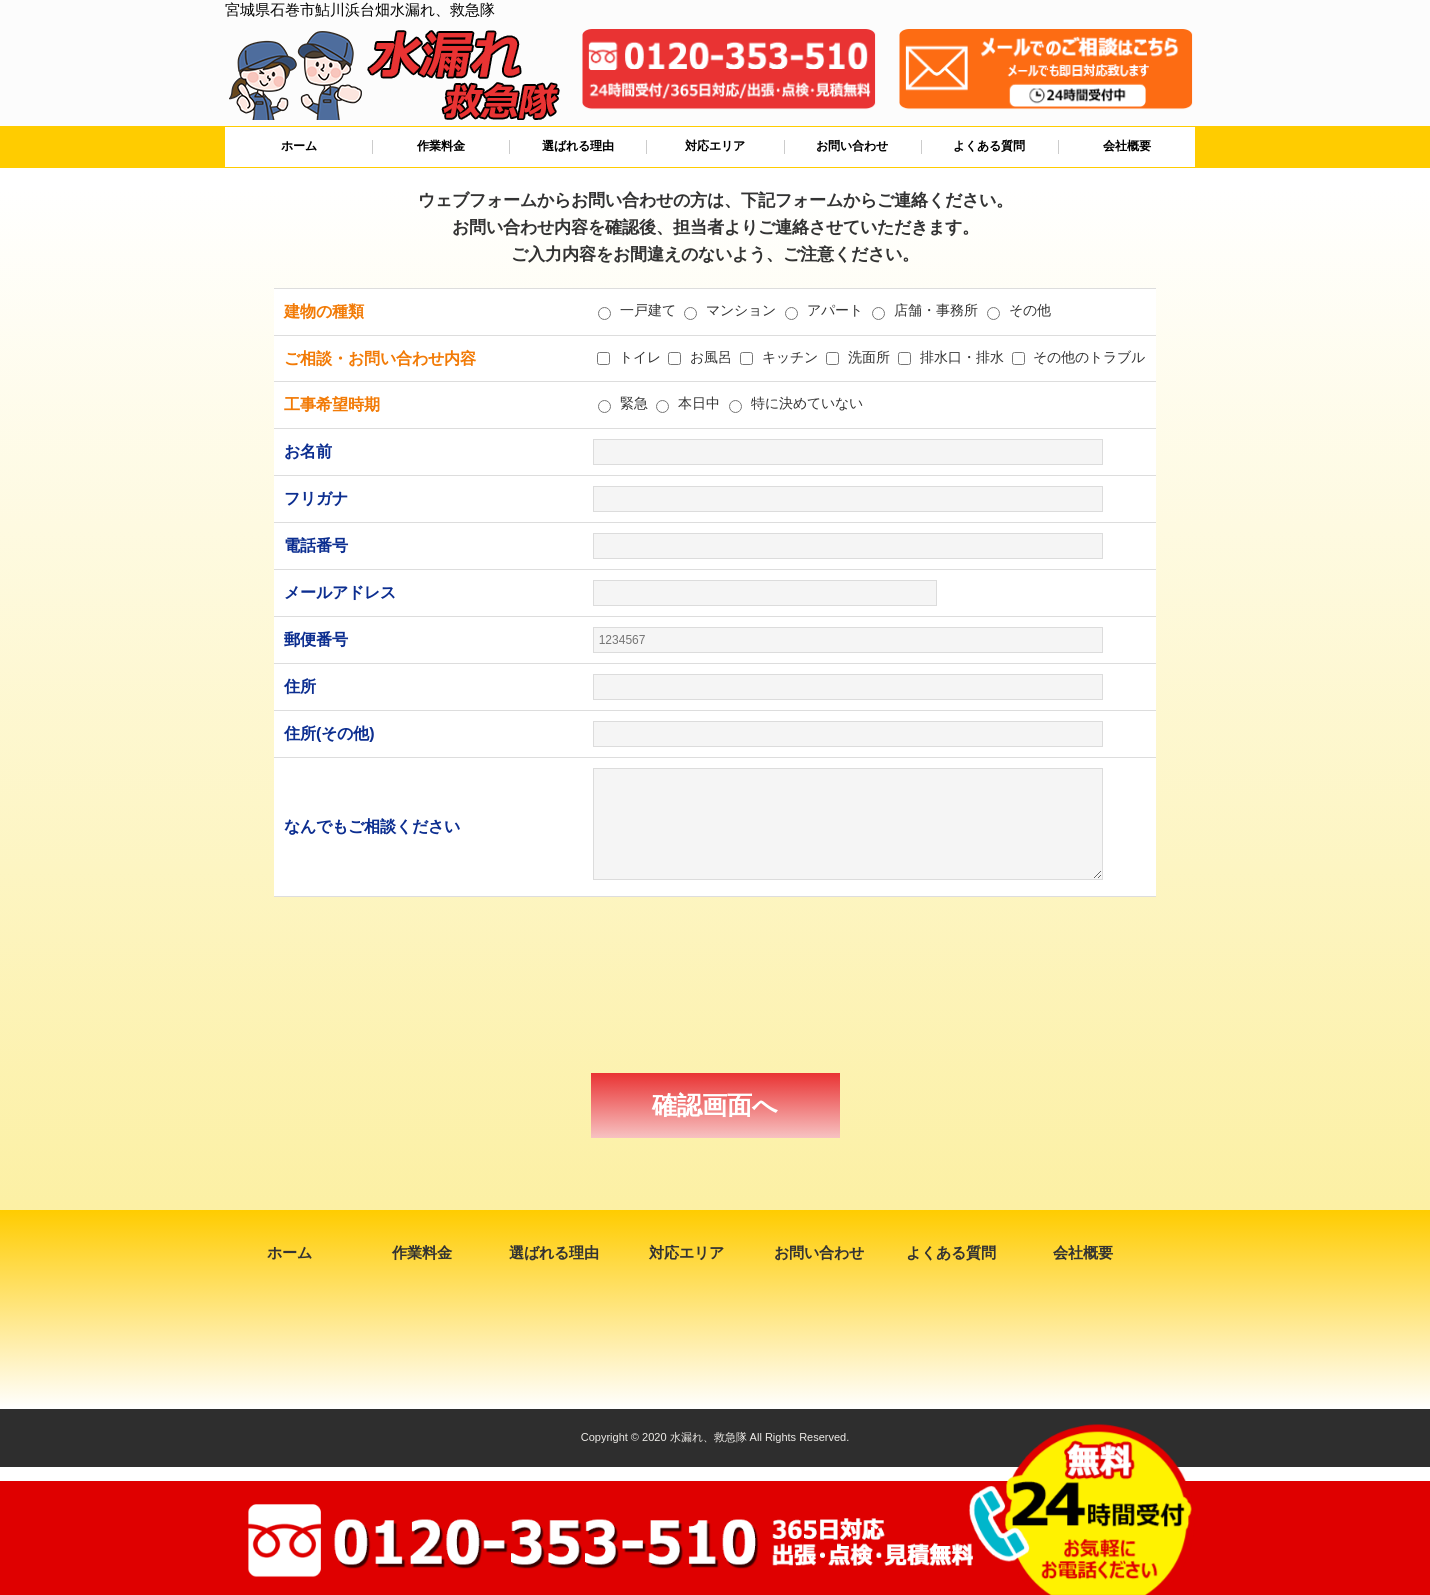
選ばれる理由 (578, 146)
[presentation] (715, 985)
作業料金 (441, 146)
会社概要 (1127, 146)
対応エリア (715, 146)
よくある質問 (989, 146)
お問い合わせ (852, 146)
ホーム (299, 146)
